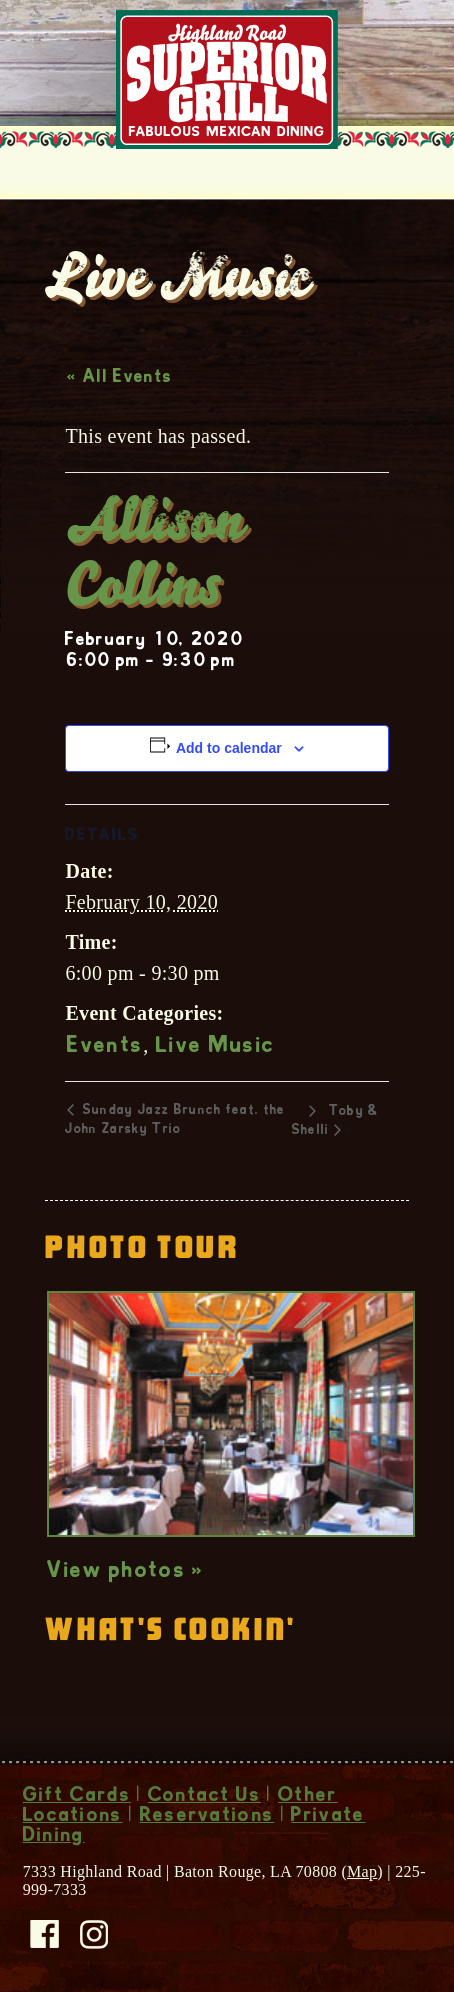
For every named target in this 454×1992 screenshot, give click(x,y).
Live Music (215, 1047)
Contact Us (204, 1797)
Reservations (207, 1817)
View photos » (125, 1572)
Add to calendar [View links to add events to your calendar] (229, 748)
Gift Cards (77, 1797)
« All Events (119, 378)
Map (362, 1871)
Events (105, 1047)
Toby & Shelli (335, 1121)
